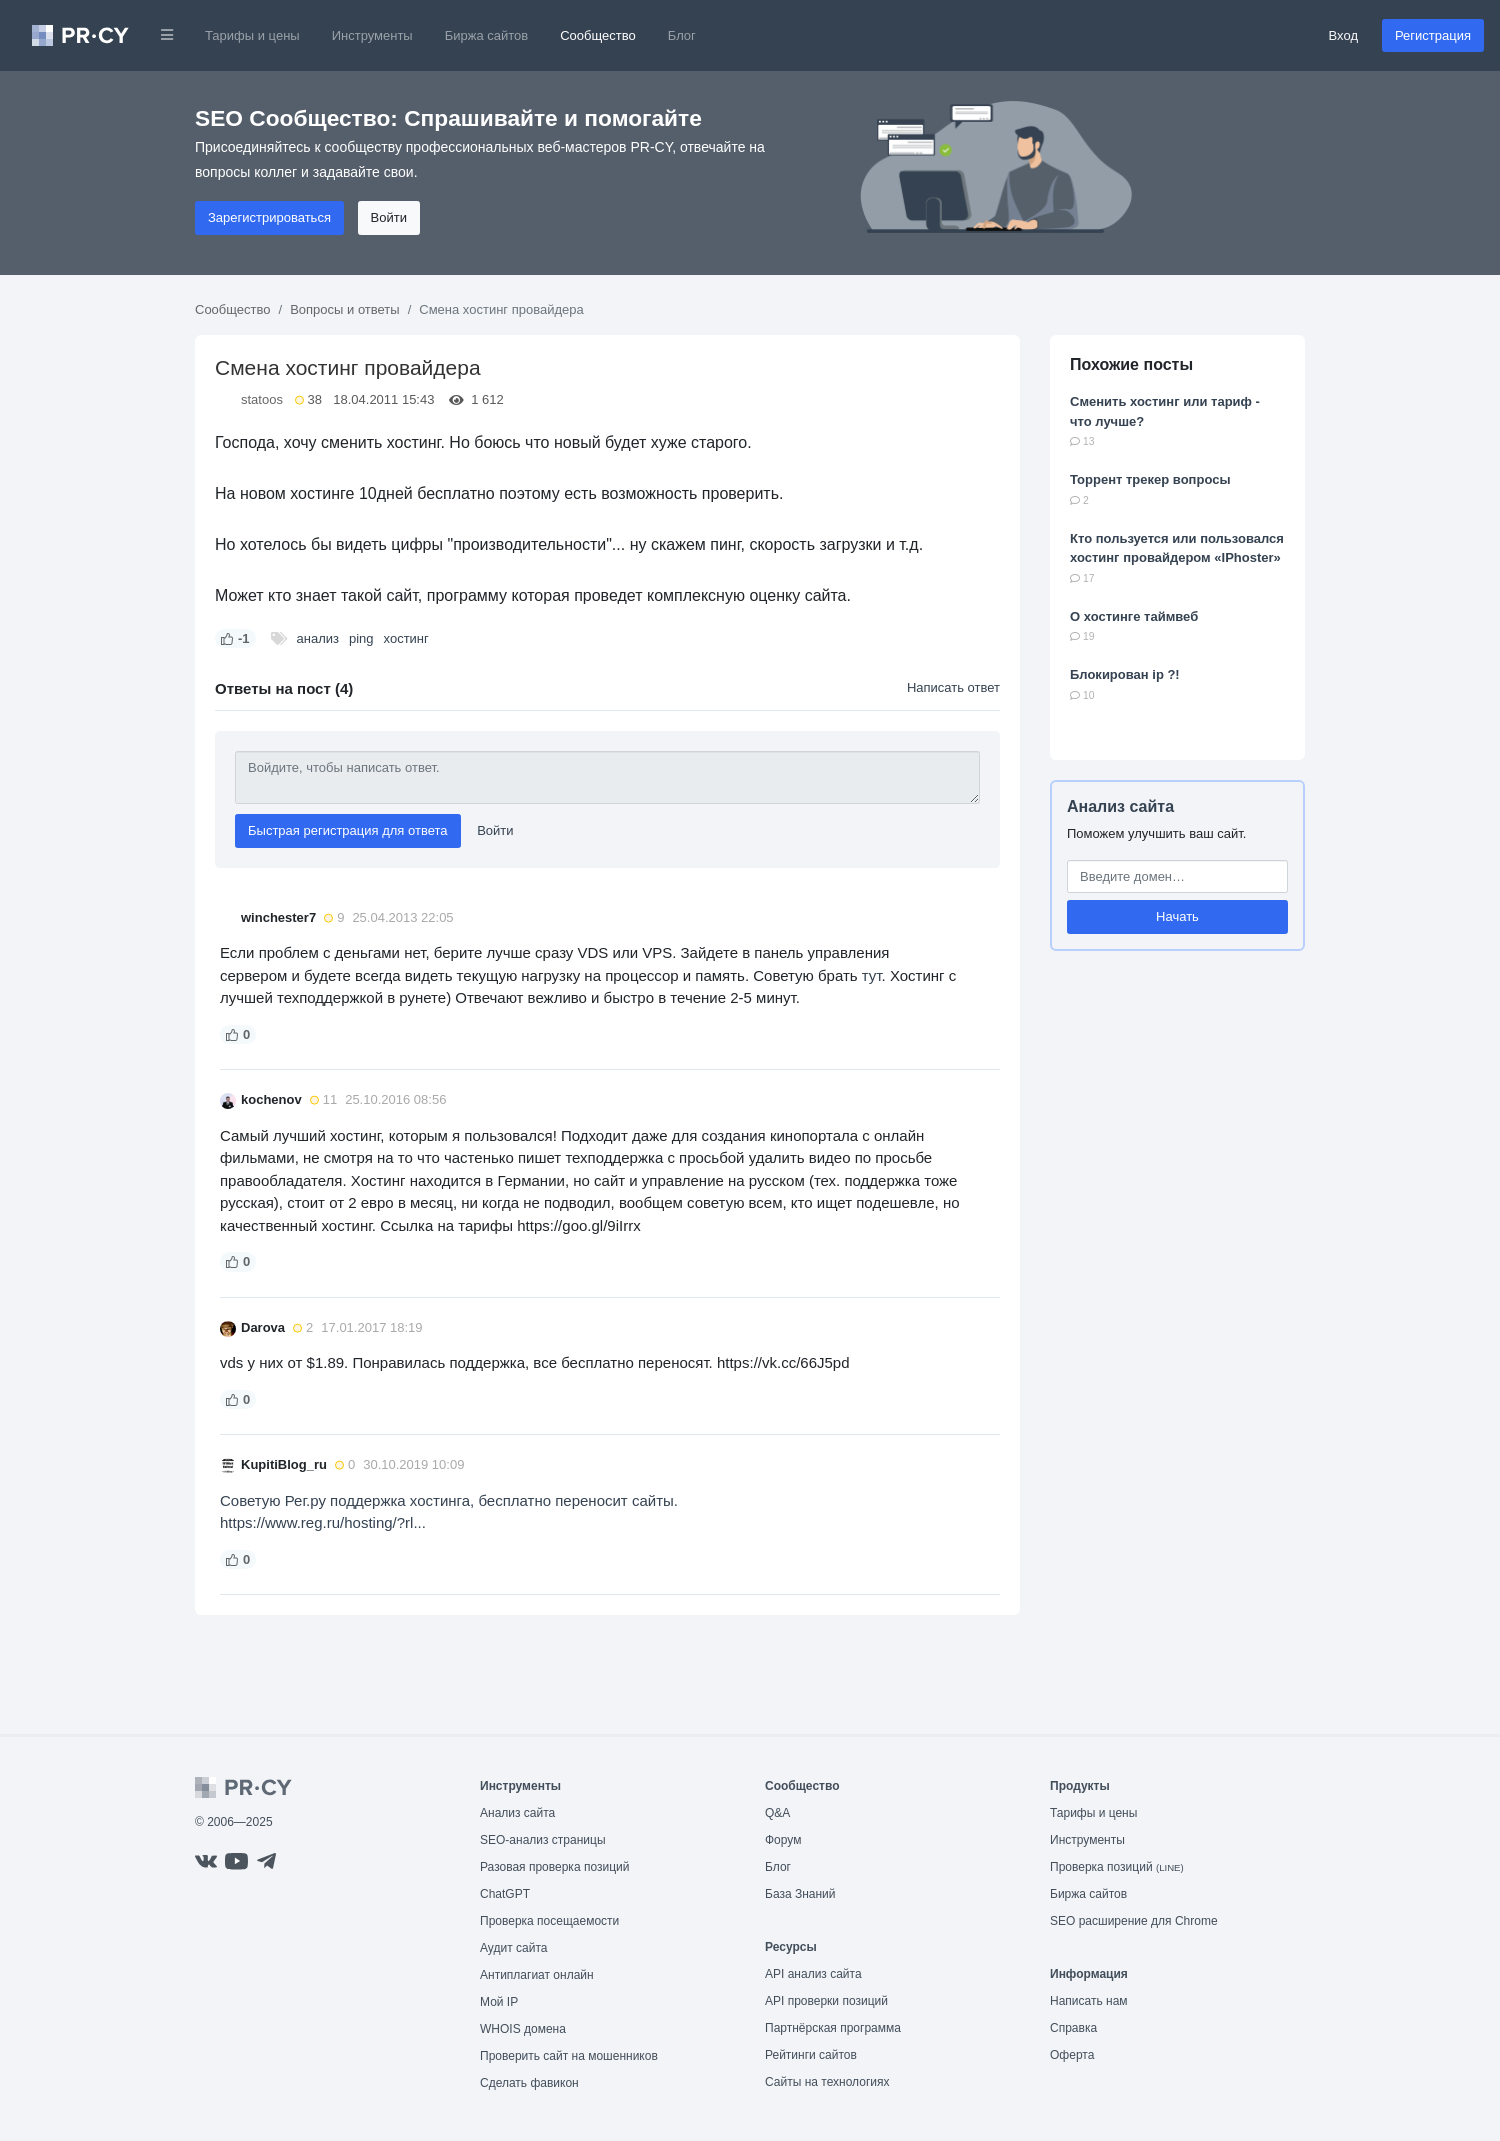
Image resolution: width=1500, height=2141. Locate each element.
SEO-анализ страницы (543, 1840)
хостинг (406, 638)
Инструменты (372, 35)
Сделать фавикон (529, 2083)
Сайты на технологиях (827, 2082)
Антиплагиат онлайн (537, 1975)
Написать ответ (953, 687)
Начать (1177, 916)
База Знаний (800, 1894)
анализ (318, 638)
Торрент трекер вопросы (1150, 479)
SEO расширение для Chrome (1134, 1921)
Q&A (777, 1813)
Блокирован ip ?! (1125, 674)
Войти (389, 217)
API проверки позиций (826, 2001)
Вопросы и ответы (344, 309)
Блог (682, 35)
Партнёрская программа (833, 2028)
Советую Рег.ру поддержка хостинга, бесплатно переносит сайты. (449, 1500)
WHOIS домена (523, 2029)
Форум (783, 1840)
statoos (262, 399)
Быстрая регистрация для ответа (348, 830)
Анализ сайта (1120, 806)
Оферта (1072, 2055)
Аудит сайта (513, 1948)
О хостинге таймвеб (1134, 616)
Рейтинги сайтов (811, 2055)
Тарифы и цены (252, 35)
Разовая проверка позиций (554, 1867)
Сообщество (598, 35)
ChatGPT (505, 1894)
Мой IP (499, 2002)
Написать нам (1089, 2001)
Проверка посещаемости (549, 1921)
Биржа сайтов (487, 35)
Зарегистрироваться (269, 217)
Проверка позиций (1117, 1867)
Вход (1343, 35)
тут (872, 975)
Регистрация (1433, 35)
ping (361, 638)
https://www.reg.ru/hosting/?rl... (323, 1522)
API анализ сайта (813, 1974)
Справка (1073, 2028)
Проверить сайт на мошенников (569, 2056)
